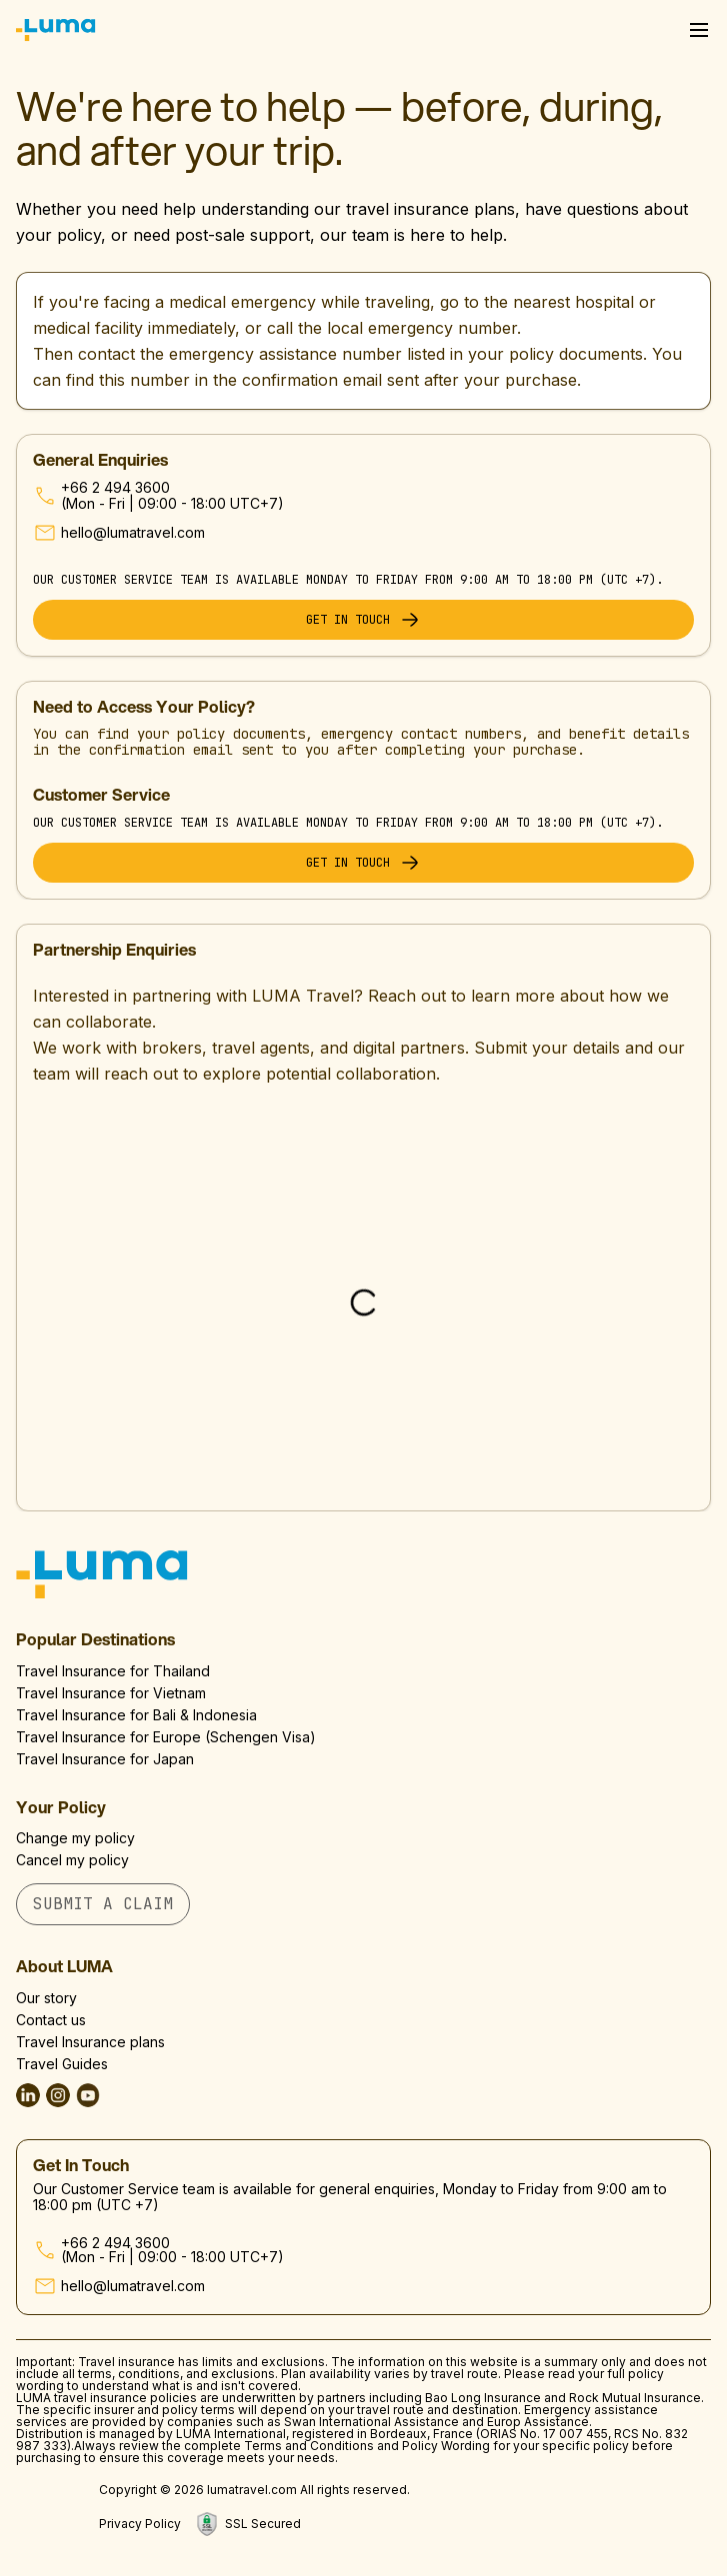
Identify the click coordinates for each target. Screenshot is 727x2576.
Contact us (51, 2019)
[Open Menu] (699, 30)
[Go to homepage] (363, 1574)
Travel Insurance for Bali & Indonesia (136, 1714)
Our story (46, 1997)
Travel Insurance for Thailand (113, 1670)
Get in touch (364, 620)
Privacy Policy (140, 2524)
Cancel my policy (72, 1859)
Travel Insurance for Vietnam (111, 1692)
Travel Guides (62, 2063)
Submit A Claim (103, 1903)
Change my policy (75, 1837)
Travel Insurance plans (90, 2041)
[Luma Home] (56, 30)
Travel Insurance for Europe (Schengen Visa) (166, 1736)
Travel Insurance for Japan (105, 1758)
